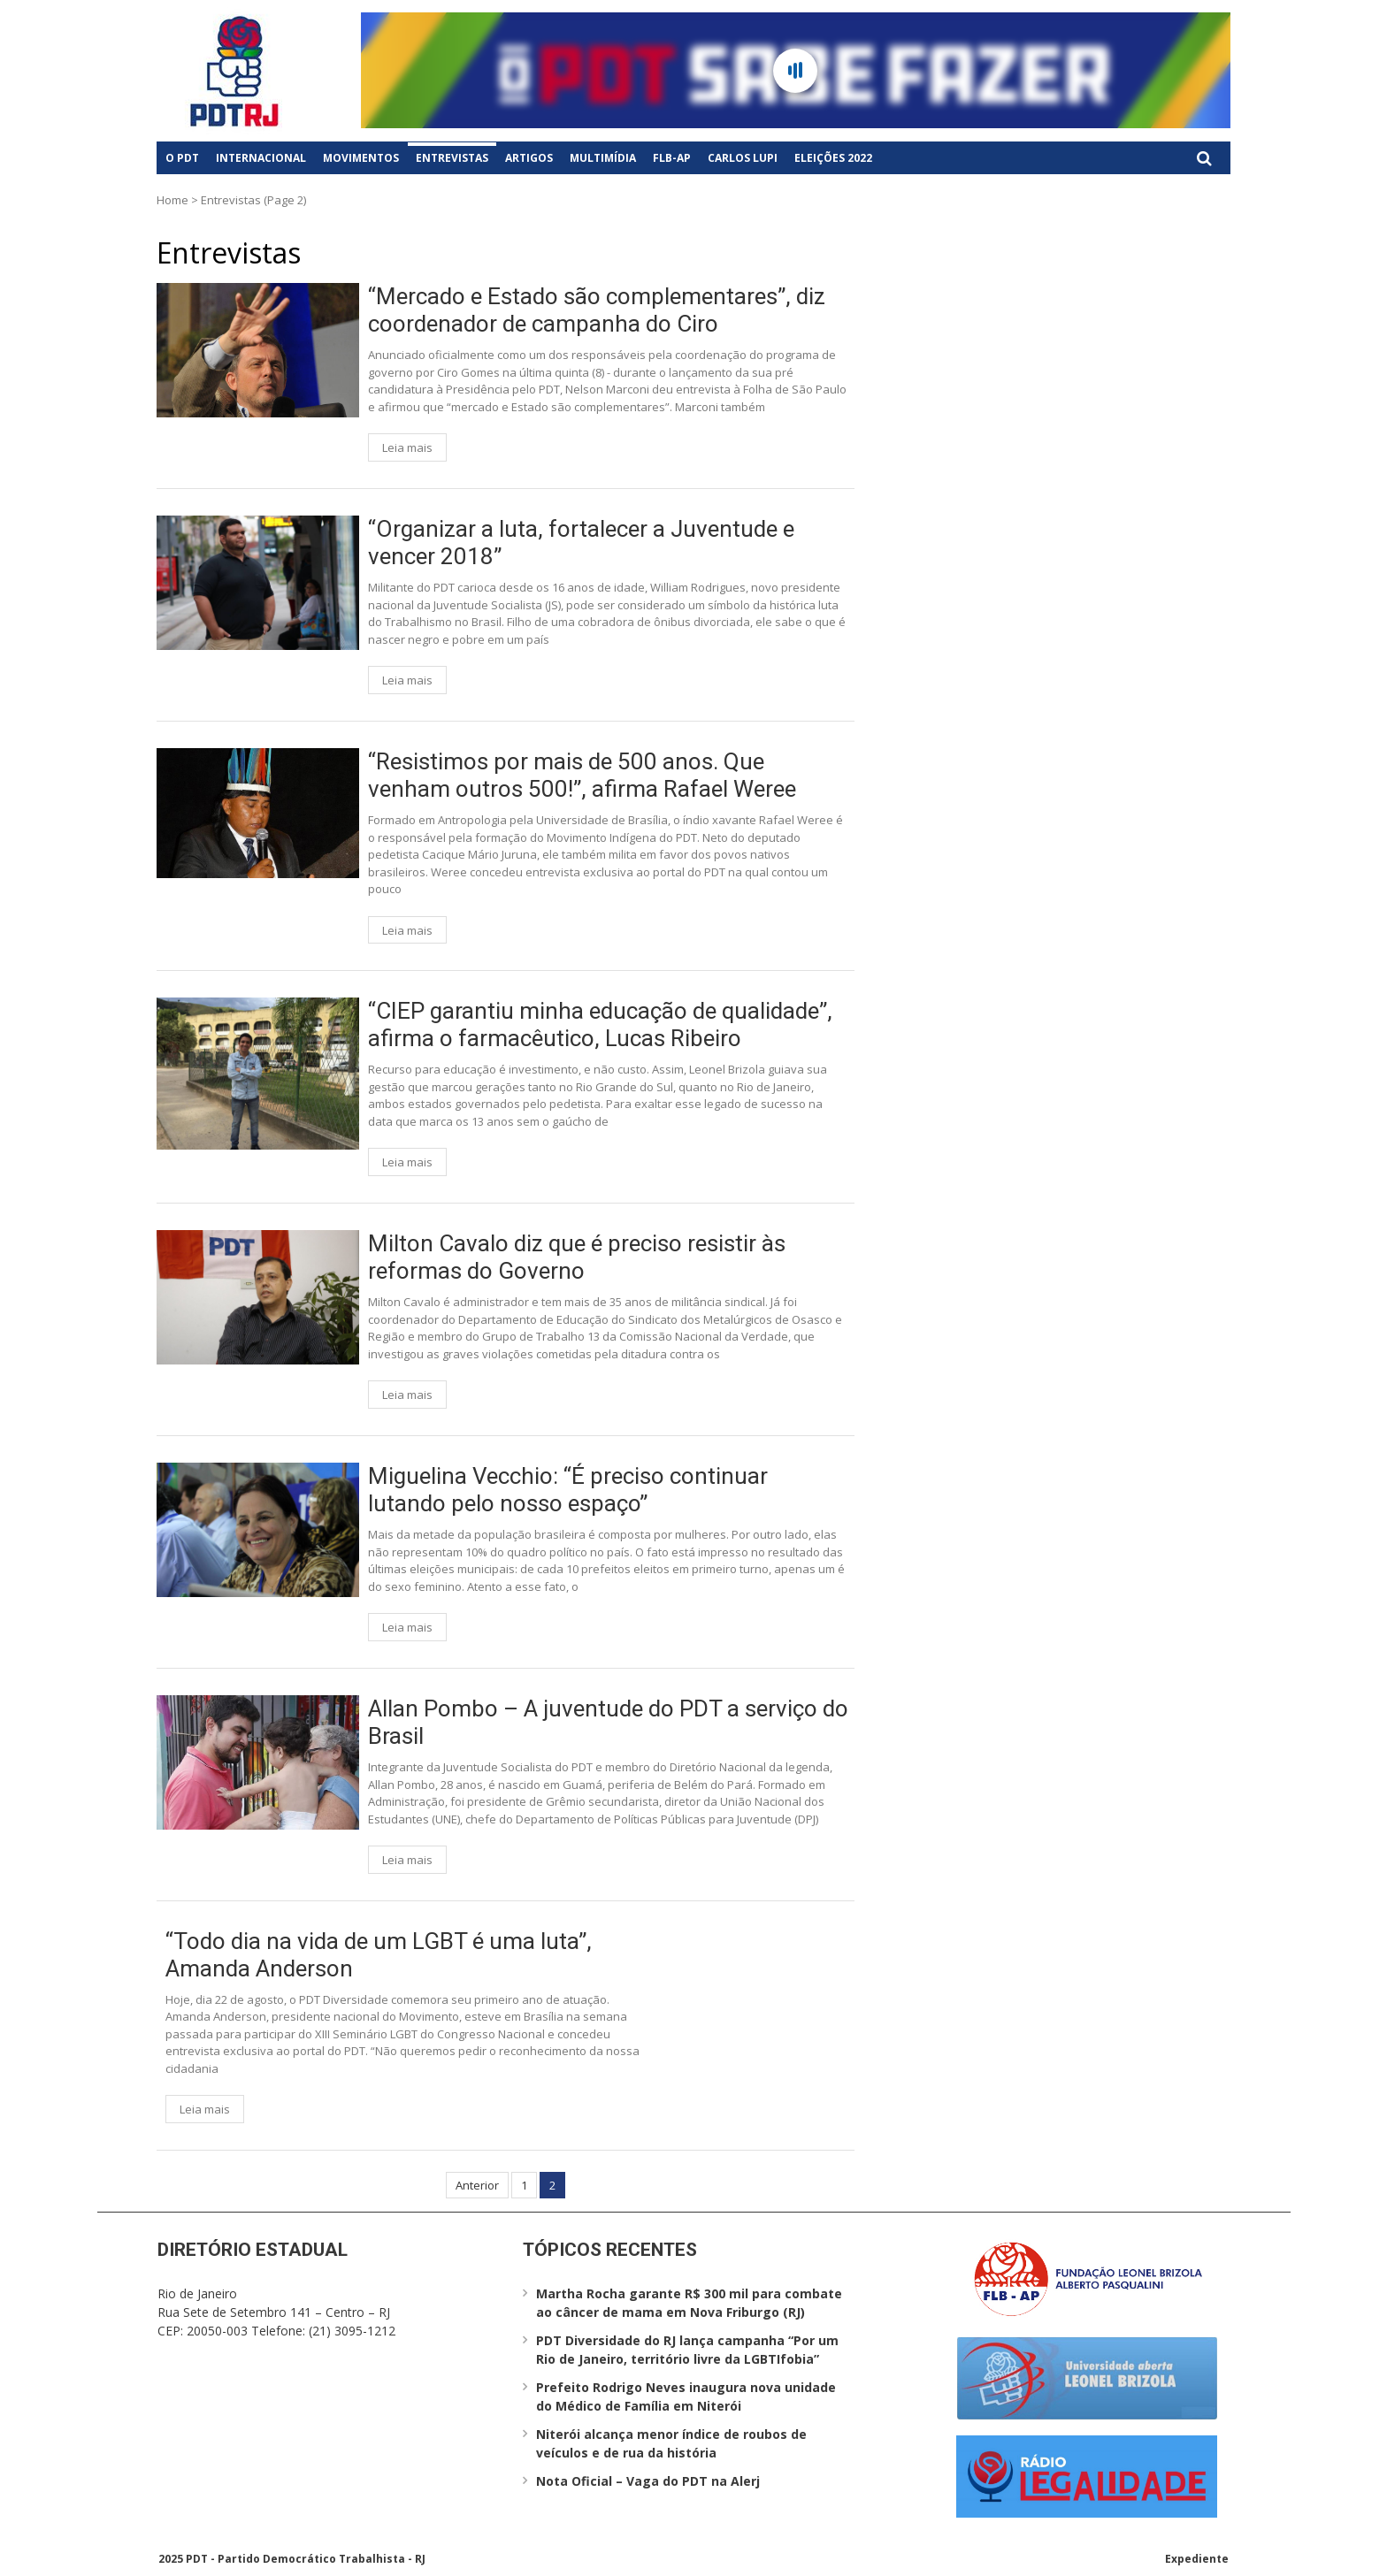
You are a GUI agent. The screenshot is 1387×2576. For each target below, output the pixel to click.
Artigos (529, 157)
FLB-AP (672, 157)
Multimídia (603, 157)
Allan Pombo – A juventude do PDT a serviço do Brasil (608, 1722)
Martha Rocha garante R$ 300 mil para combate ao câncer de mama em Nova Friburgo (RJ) (689, 2302)
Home (172, 200)
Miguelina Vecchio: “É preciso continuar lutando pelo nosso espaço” (568, 1490)
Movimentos (361, 157)
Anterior (477, 2185)
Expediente (1197, 2558)
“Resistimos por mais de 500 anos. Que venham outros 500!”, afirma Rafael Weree (582, 775)
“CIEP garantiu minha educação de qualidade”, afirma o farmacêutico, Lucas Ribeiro (600, 1024)
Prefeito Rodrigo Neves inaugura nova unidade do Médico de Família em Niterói (686, 2396)
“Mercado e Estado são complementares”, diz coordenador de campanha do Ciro (596, 310)
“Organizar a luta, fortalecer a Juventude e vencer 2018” (581, 542)
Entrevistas (452, 157)
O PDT (182, 157)
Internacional (261, 157)
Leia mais (407, 447)
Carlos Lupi (743, 157)
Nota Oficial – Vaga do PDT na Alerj (648, 2481)
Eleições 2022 (833, 157)
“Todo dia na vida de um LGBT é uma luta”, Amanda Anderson (378, 1955)
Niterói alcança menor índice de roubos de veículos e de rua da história (671, 2443)
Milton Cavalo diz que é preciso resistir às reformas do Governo (576, 1257)
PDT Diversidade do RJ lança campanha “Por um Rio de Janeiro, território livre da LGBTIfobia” (687, 2349)
